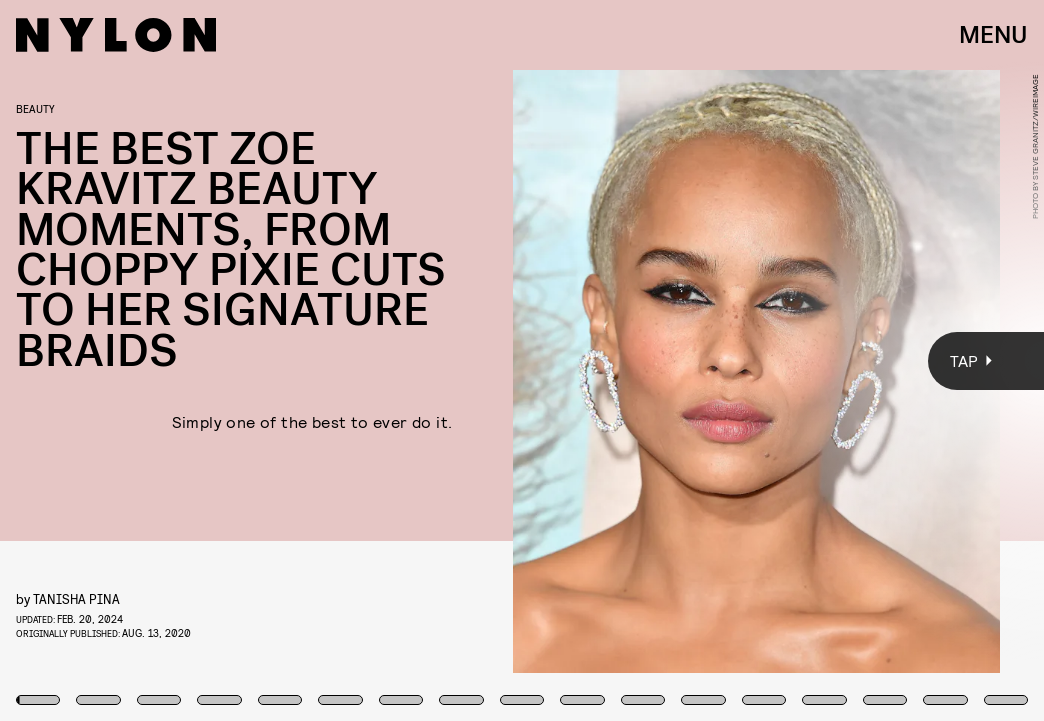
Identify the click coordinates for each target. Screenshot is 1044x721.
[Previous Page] (172, 360)
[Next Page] (694, 360)
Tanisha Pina (76, 598)
